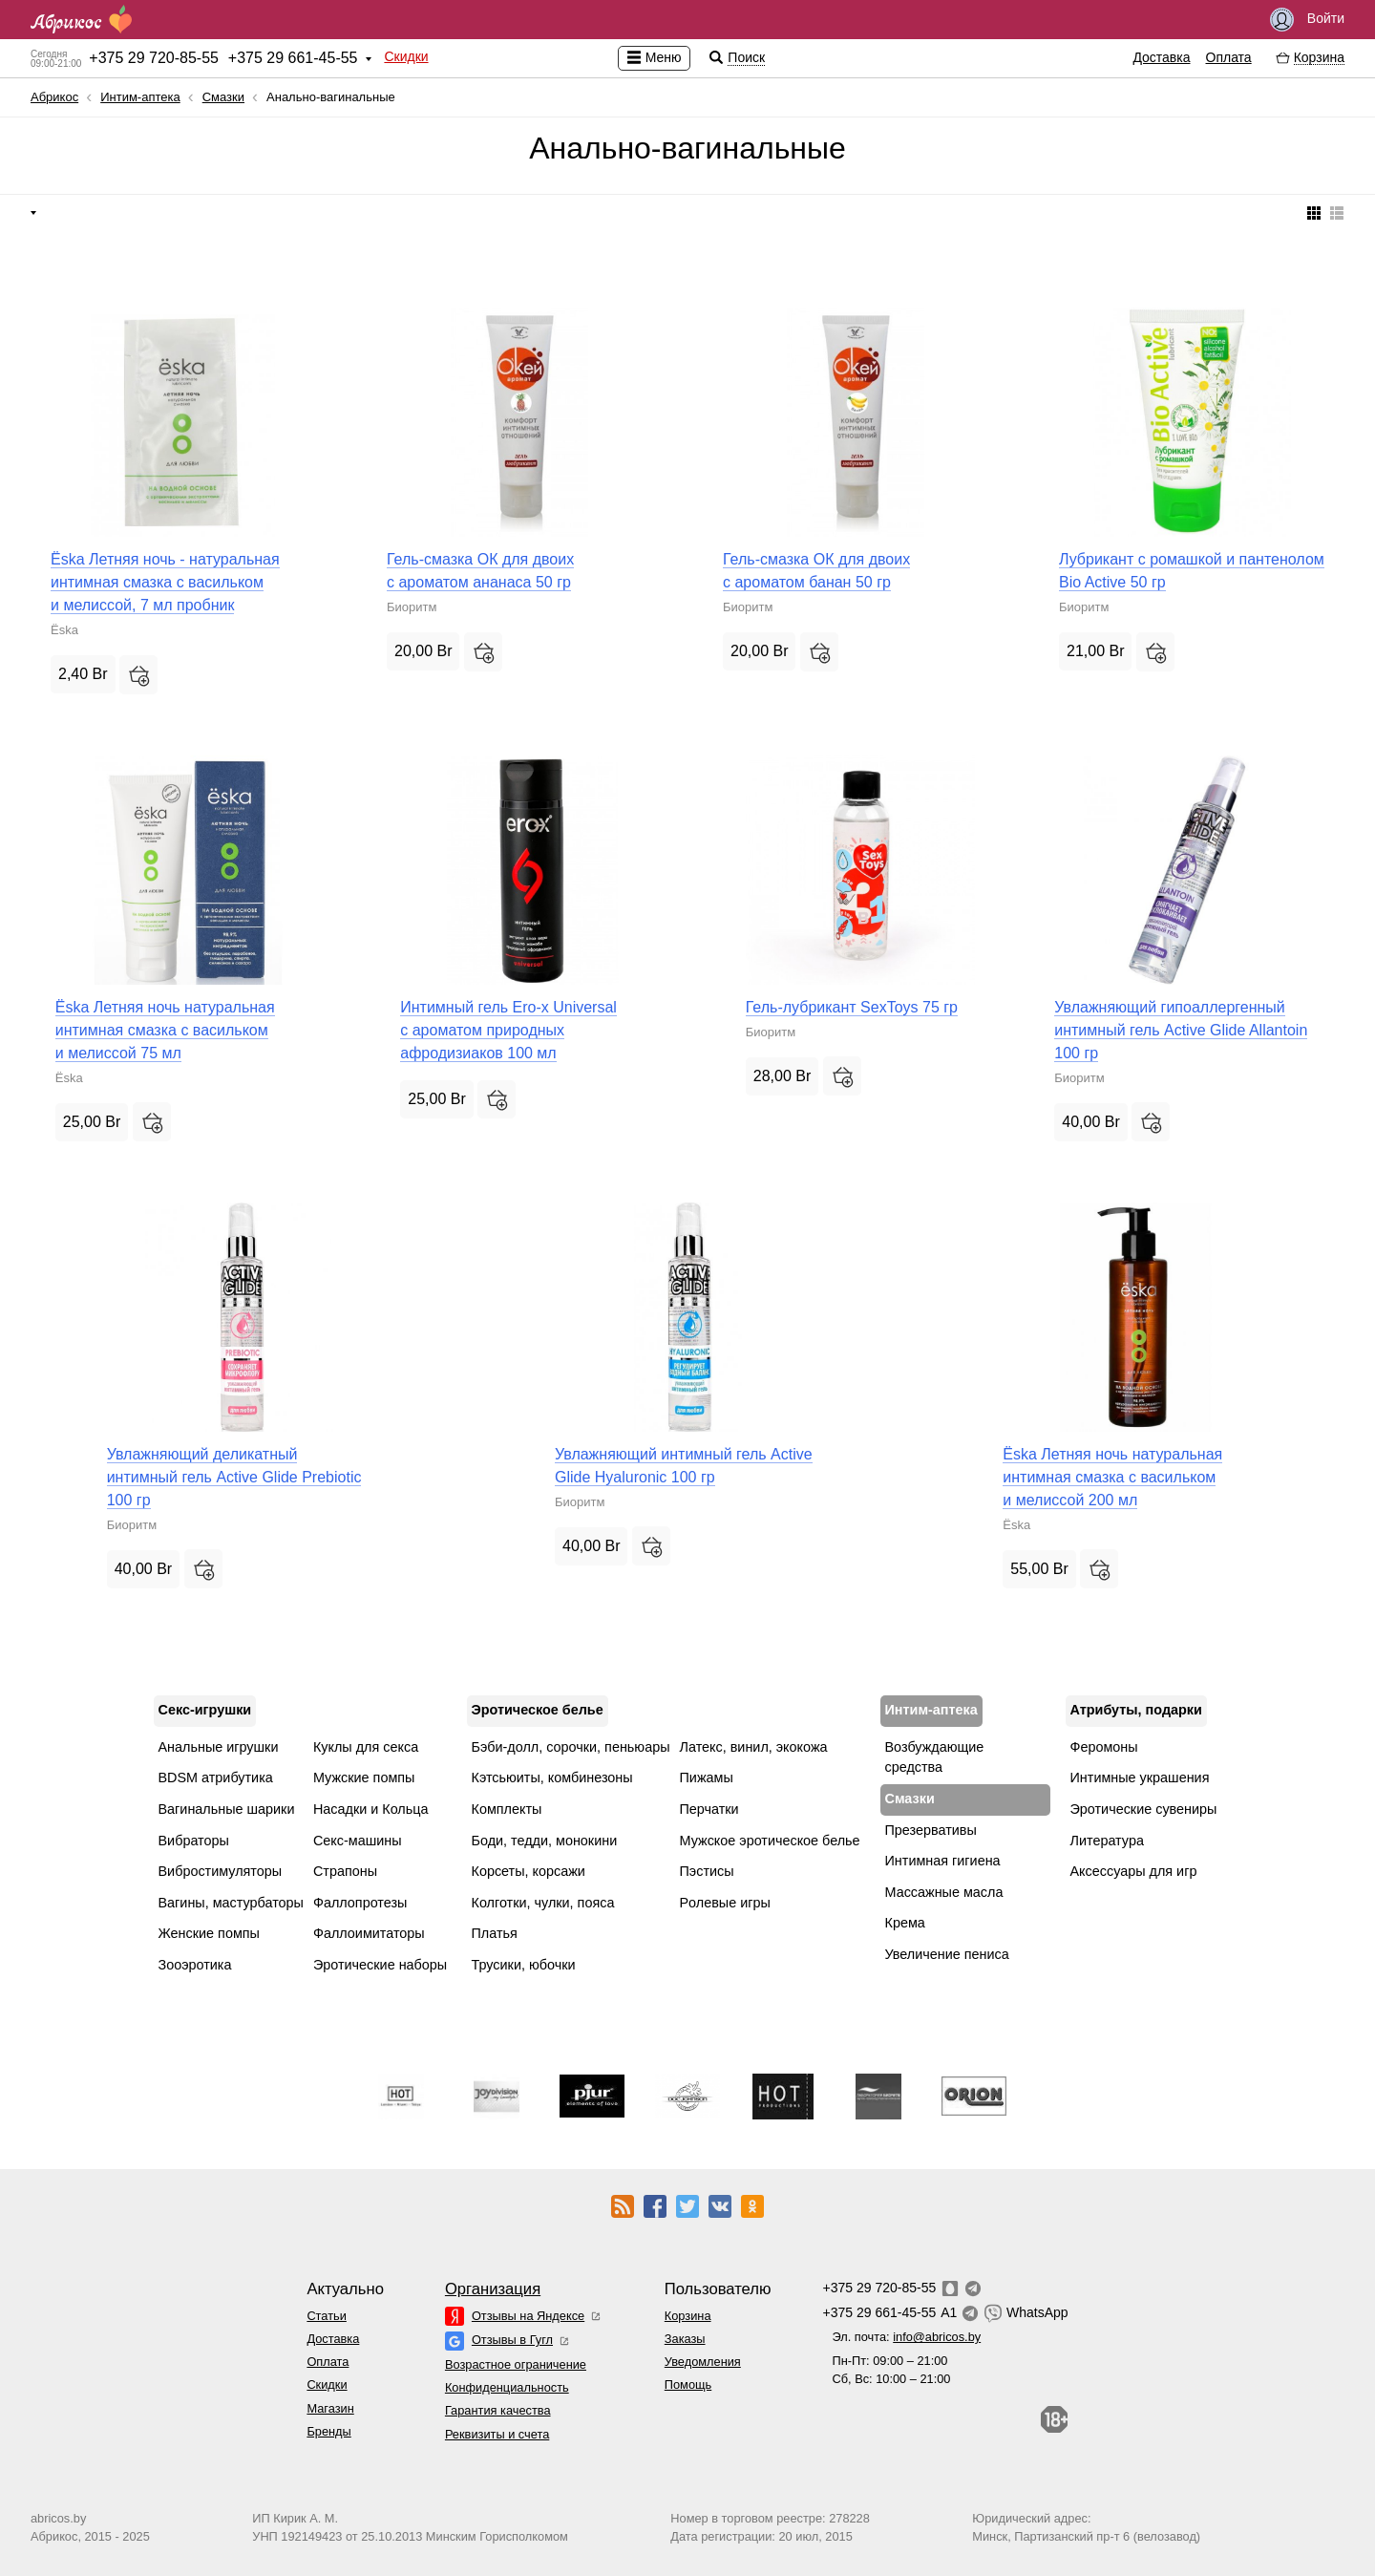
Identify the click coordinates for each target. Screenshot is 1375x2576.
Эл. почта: (906, 2337)
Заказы (685, 2338)
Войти (1307, 20)
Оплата (1229, 57)
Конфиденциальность (507, 2387)
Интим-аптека (140, 97)
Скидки (406, 56)
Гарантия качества (498, 2410)
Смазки (223, 97)
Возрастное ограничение (515, 2364)
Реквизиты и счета (497, 2434)
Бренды (328, 2431)
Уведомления (703, 2361)
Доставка (1161, 57)
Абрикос (54, 97)
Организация (492, 2289)
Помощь (688, 2384)
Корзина (688, 2316)
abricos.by (58, 2518)
